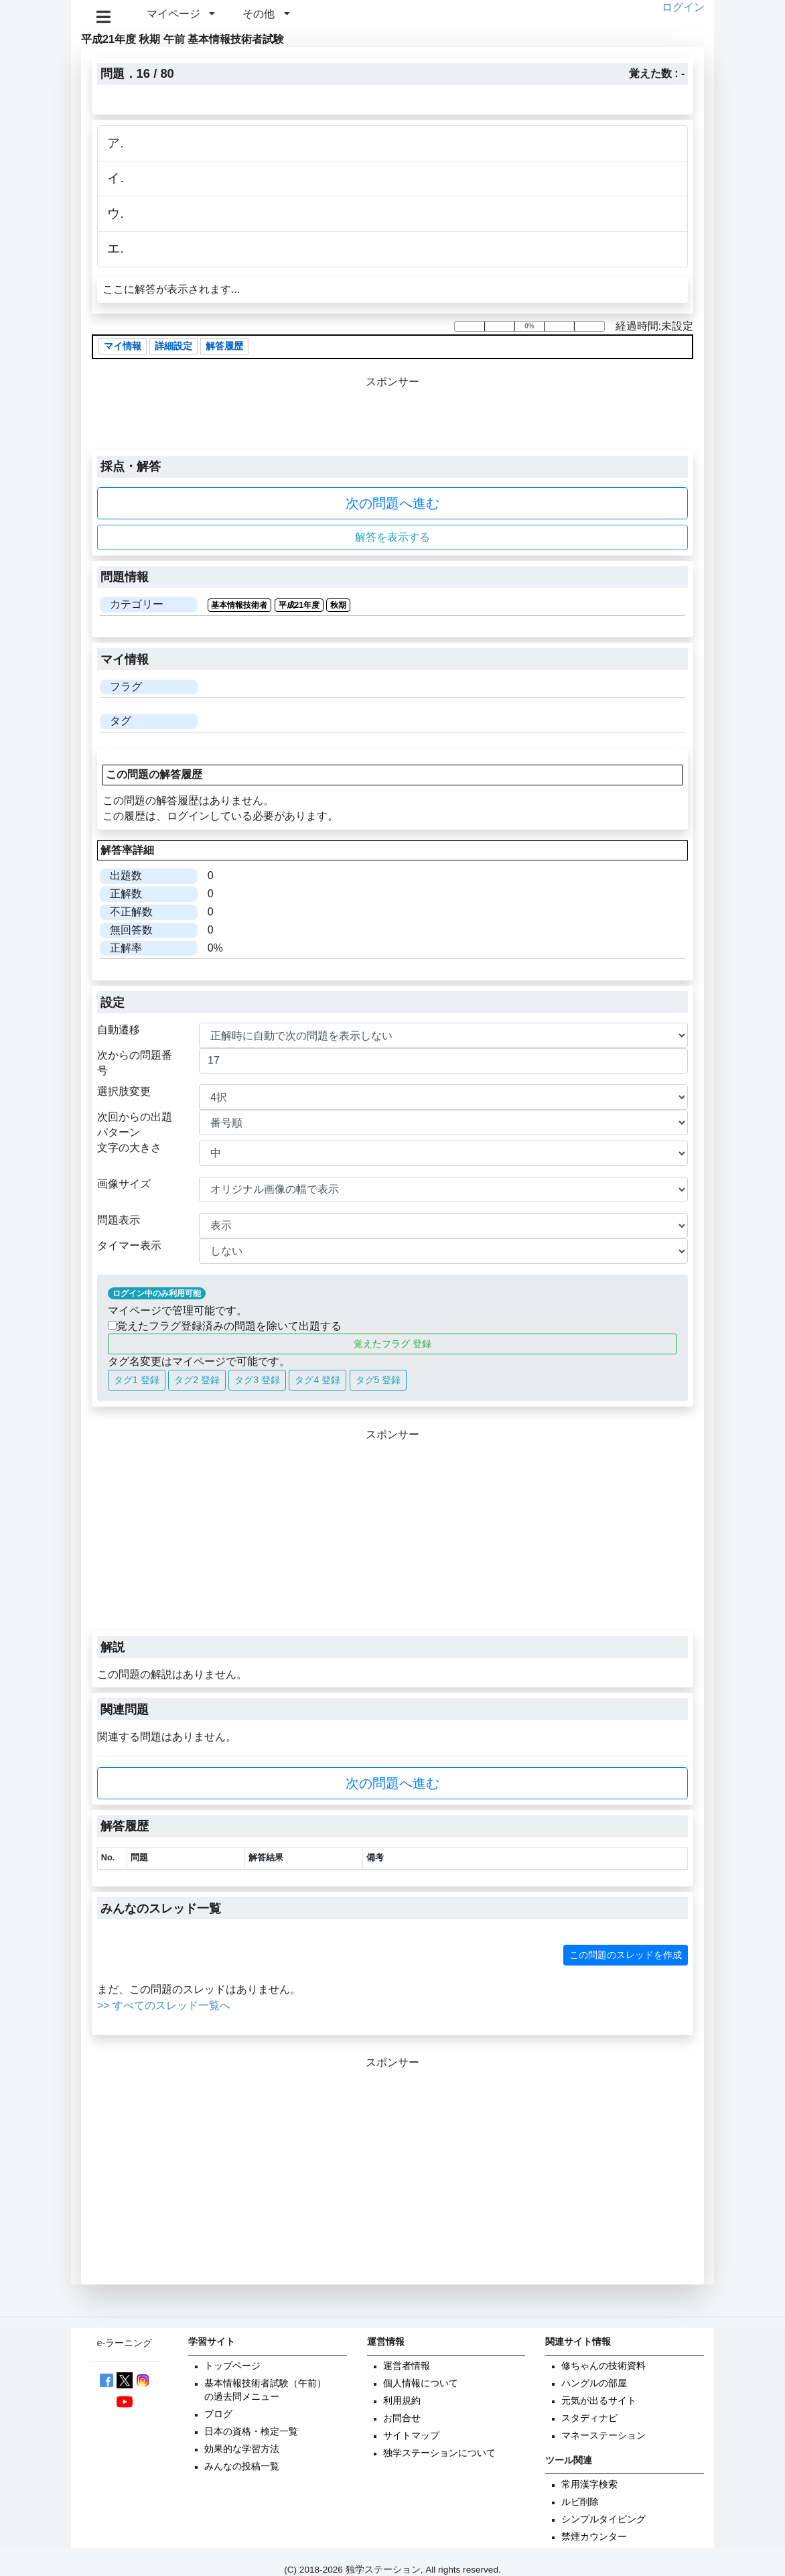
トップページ (232, 2366)
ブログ (218, 2414)
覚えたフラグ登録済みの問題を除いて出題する (225, 1326)
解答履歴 (224, 347)
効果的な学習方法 (241, 2449)
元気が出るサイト (598, 2401)
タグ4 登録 (317, 1379)
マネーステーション (603, 2436)
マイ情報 (122, 347)
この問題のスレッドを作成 (625, 1954)
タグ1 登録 (136, 1379)
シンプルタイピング (603, 2519)
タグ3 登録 (257, 1379)
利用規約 (402, 2401)
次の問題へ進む (392, 503)
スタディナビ (589, 2418)
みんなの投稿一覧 (241, 2466)
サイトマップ (411, 2436)
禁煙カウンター (594, 2537)
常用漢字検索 (589, 2485)
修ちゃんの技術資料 (603, 2366)
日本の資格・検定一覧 (251, 2432)
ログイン (683, 7)
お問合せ (402, 2418)
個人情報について (420, 2383)
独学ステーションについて (439, 2453)
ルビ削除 (580, 2502)
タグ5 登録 (378, 1379)
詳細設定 (173, 347)
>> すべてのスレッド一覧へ (163, 2005)
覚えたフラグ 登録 (392, 1343)
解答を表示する (392, 537)
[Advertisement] (392, 1536)
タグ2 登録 (197, 1379)
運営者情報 (406, 2366)
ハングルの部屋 (594, 2383)
